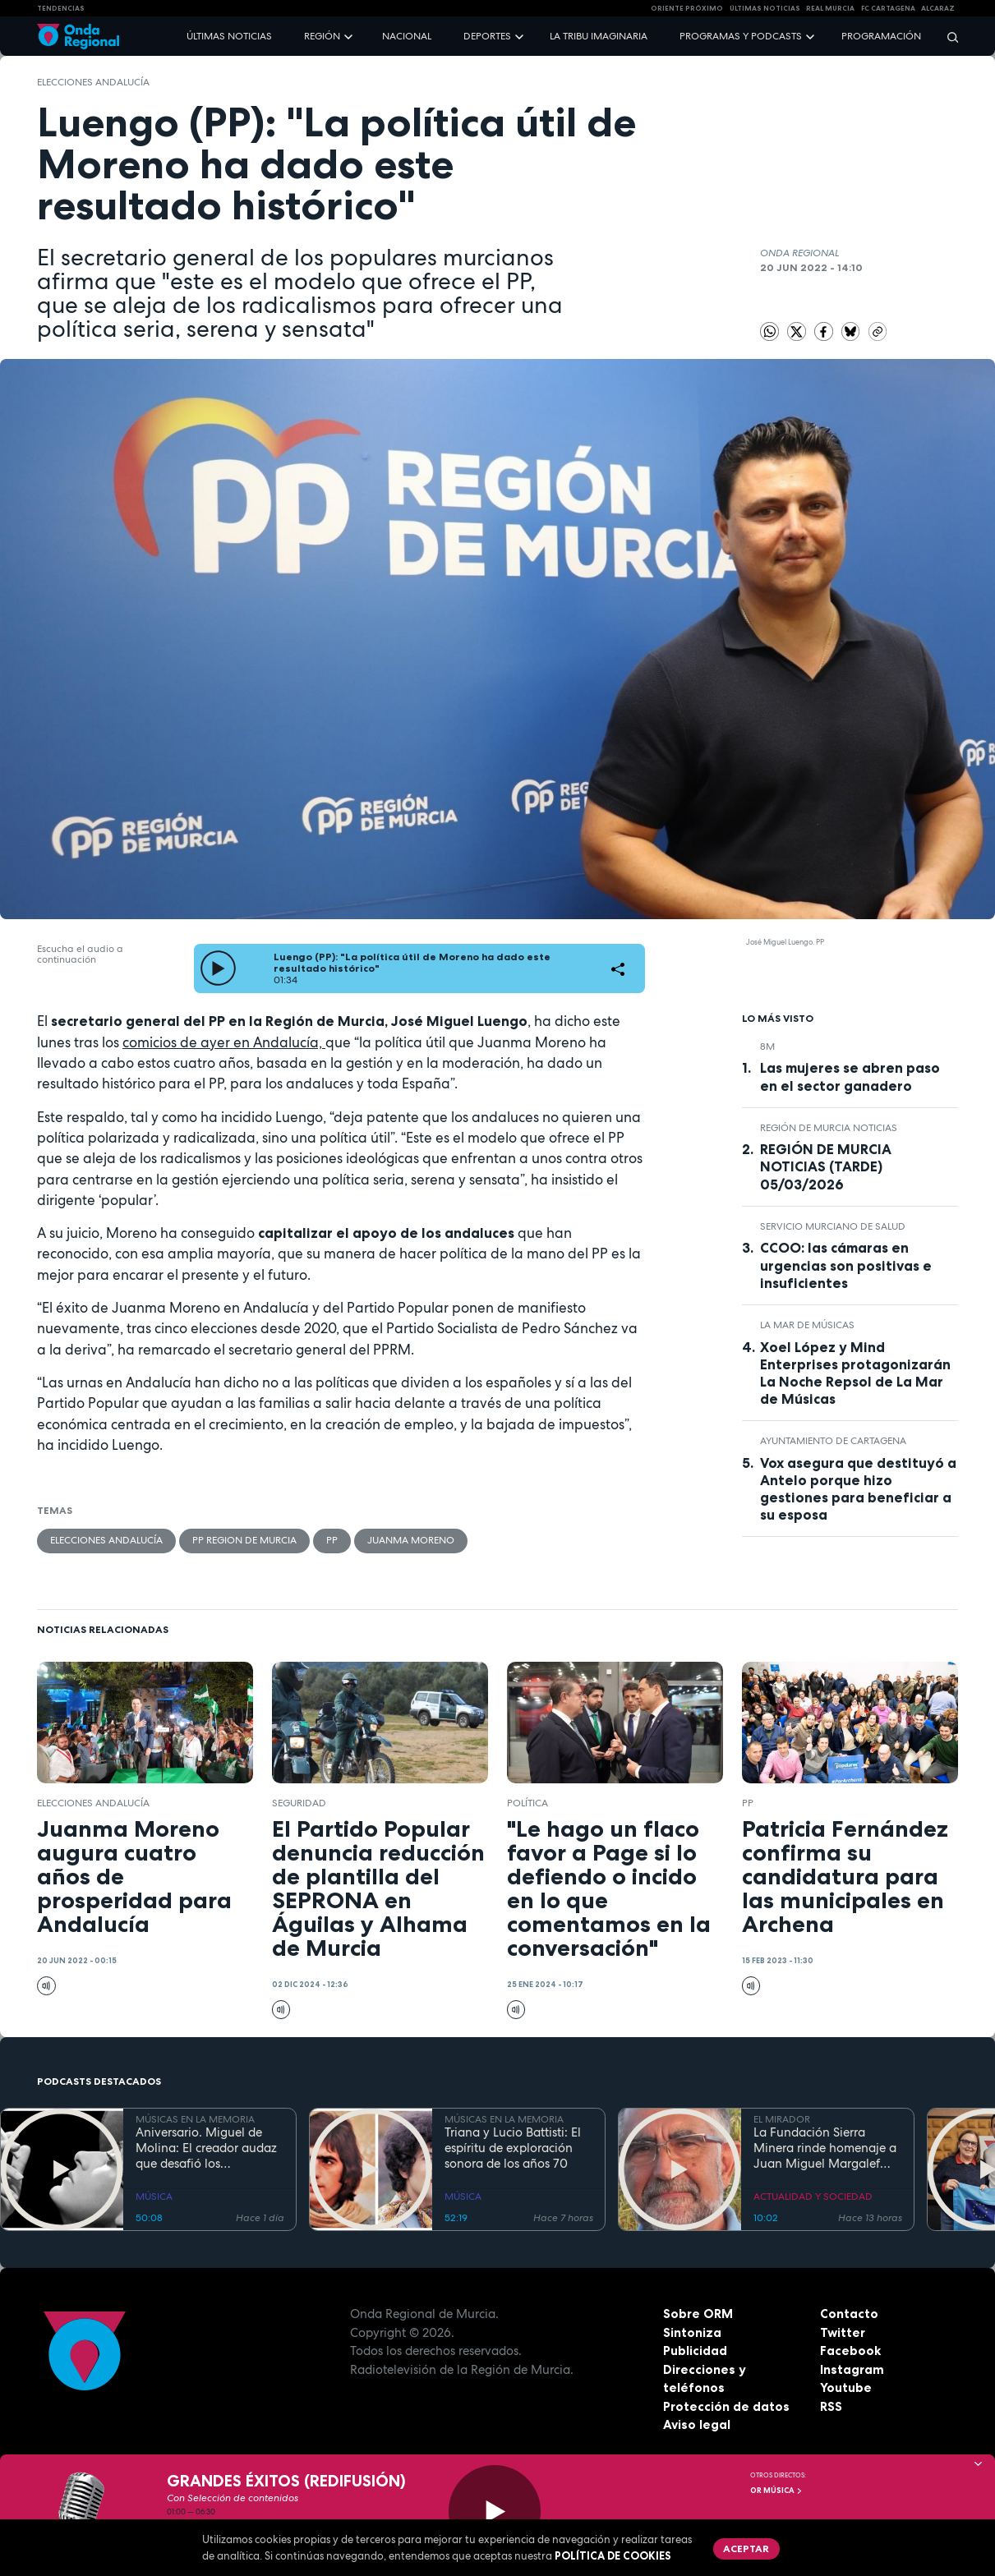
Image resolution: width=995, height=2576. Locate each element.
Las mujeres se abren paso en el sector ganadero (850, 1076)
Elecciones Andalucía (93, 82)
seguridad (299, 1803)
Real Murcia (830, 8)
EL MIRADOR (781, 2119)
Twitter (842, 2332)
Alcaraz (938, 8)
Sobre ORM (698, 2313)
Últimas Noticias (765, 8)
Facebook (850, 2350)
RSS (831, 2406)
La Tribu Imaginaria (598, 36)
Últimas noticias (229, 36)
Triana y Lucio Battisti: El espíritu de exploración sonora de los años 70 (513, 2148)
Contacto (849, 2313)
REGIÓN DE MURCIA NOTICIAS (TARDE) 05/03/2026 (825, 1166)
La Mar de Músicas (807, 1325)
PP (332, 1540)
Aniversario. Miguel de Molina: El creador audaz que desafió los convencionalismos (206, 2148)
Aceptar (746, 2548)
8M (767, 1046)
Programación (881, 36)
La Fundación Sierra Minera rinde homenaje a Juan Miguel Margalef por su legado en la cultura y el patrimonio (824, 2148)
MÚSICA (154, 2196)
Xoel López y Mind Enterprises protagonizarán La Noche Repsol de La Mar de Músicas (855, 1373)
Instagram (852, 2369)
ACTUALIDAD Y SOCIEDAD (813, 2196)
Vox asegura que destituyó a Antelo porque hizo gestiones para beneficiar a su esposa (858, 1489)
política (527, 1803)
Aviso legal (696, 2424)
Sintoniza (692, 2332)
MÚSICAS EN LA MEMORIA (195, 2119)
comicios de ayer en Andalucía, (223, 1042)
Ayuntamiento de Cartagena (833, 1440)
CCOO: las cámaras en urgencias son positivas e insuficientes (846, 1265)
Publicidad (695, 2350)
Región (322, 36)
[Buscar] (947, 36)
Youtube (846, 2387)
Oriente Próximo (687, 8)
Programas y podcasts (740, 36)
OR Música (776, 2491)
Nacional (406, 36)
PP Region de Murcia (244, 1540)
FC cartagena (888, 8)
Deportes (487, 36)
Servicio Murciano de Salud (832, 1226)
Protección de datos (726, 2406)
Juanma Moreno (410, 1540)
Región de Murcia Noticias (828, 1127)
